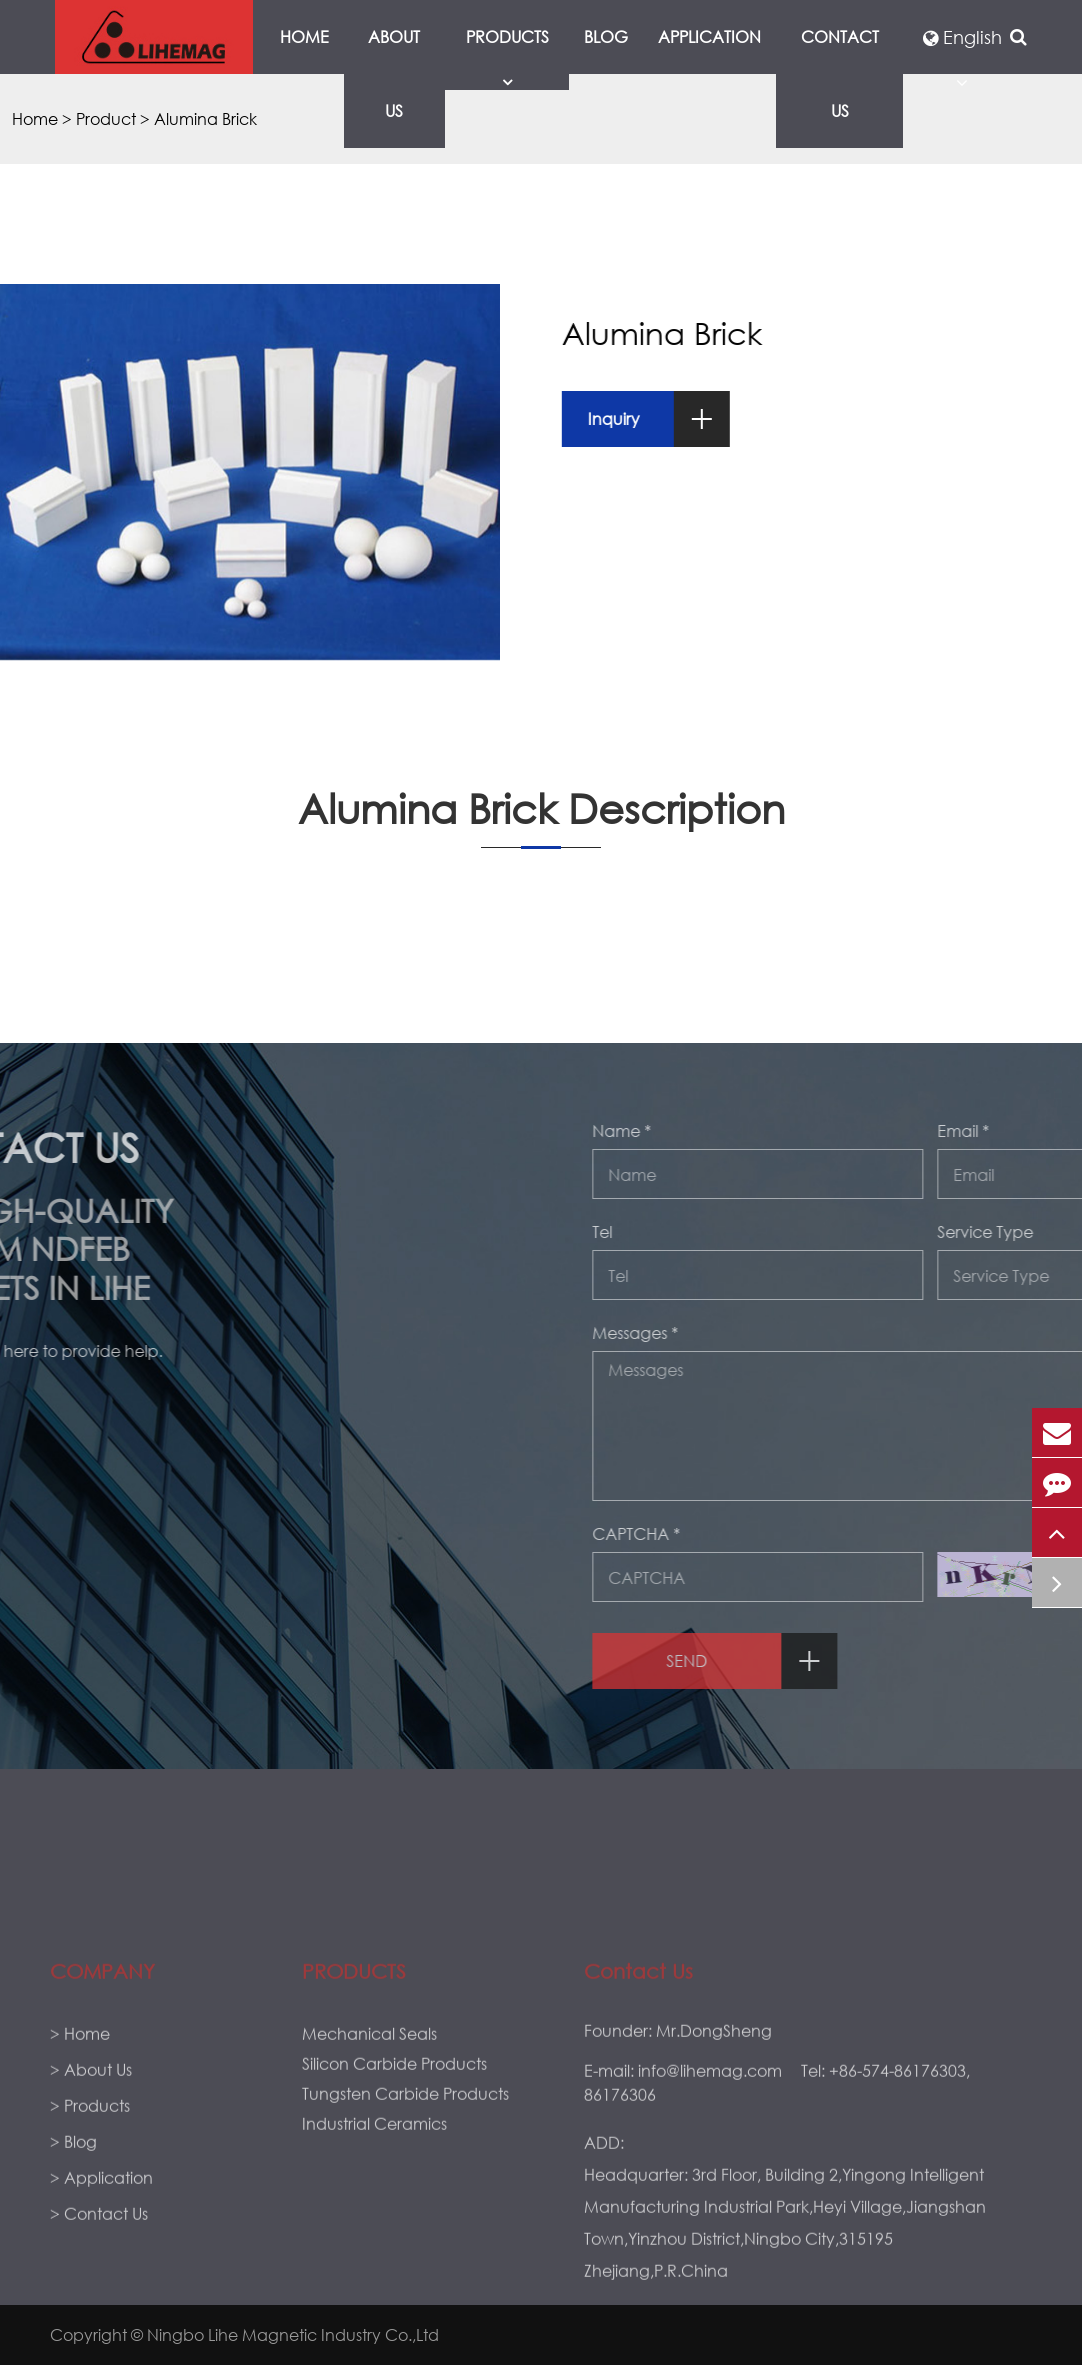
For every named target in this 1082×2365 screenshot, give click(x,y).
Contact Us (840, 73)
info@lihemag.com (710, 2199)
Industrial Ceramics (374, 2252)
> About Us (91, 2198)
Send (965, 1661)
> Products (90, 2234)
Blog (606, 36)
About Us (394, 73)
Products (507, 58)
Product (106, 118)
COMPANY (102, 2100)
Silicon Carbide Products (394, 2192)
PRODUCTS (354, 2100)
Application (709, 36)
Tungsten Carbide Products (405, 2222)
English (962, 37)
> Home (80, 2162)
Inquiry (678, 419)
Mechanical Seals (369, 2162)
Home (304, 36)
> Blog (73, 2270)
